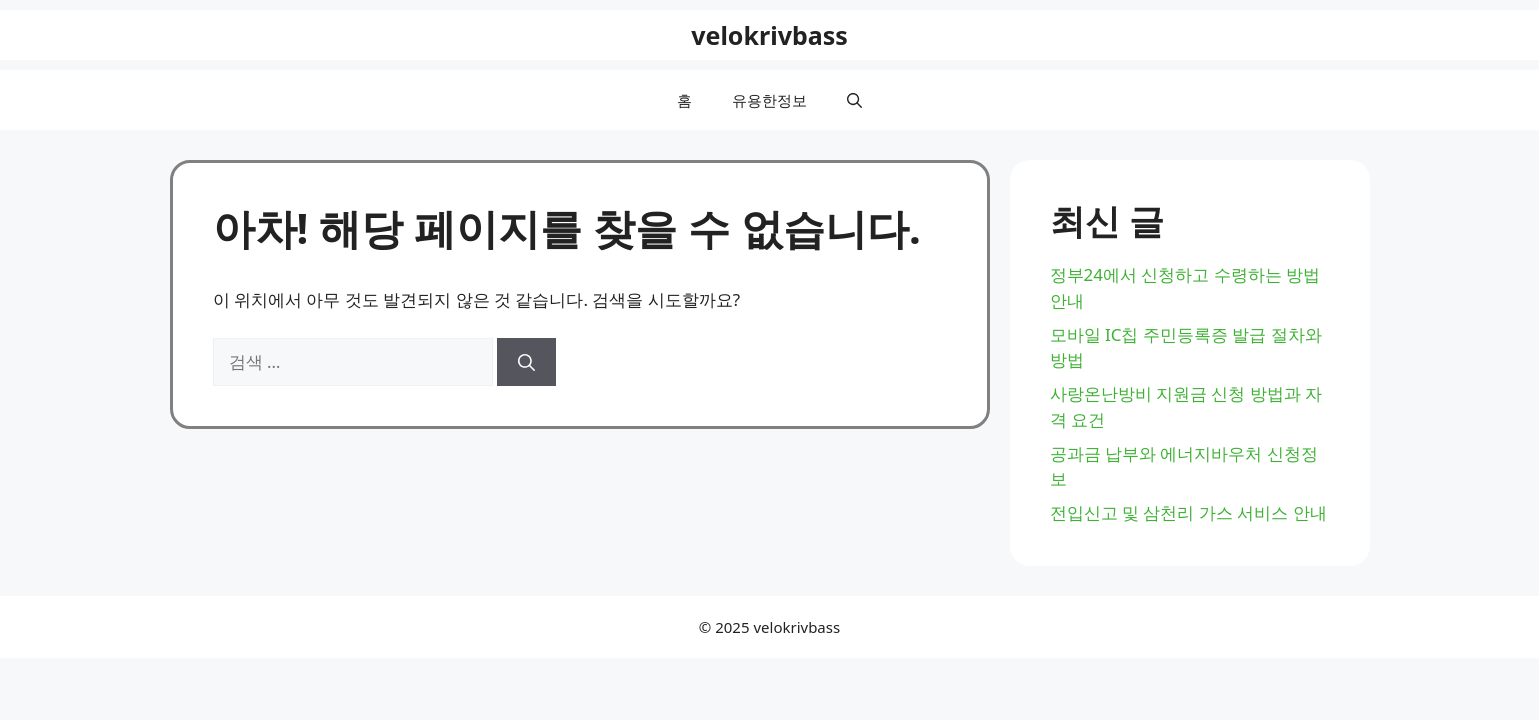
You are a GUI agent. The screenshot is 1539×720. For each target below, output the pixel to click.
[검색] (526, 362)
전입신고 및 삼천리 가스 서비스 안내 (1188, 512)
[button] (854, 100)
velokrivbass (769, 35)
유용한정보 (769, 100)
